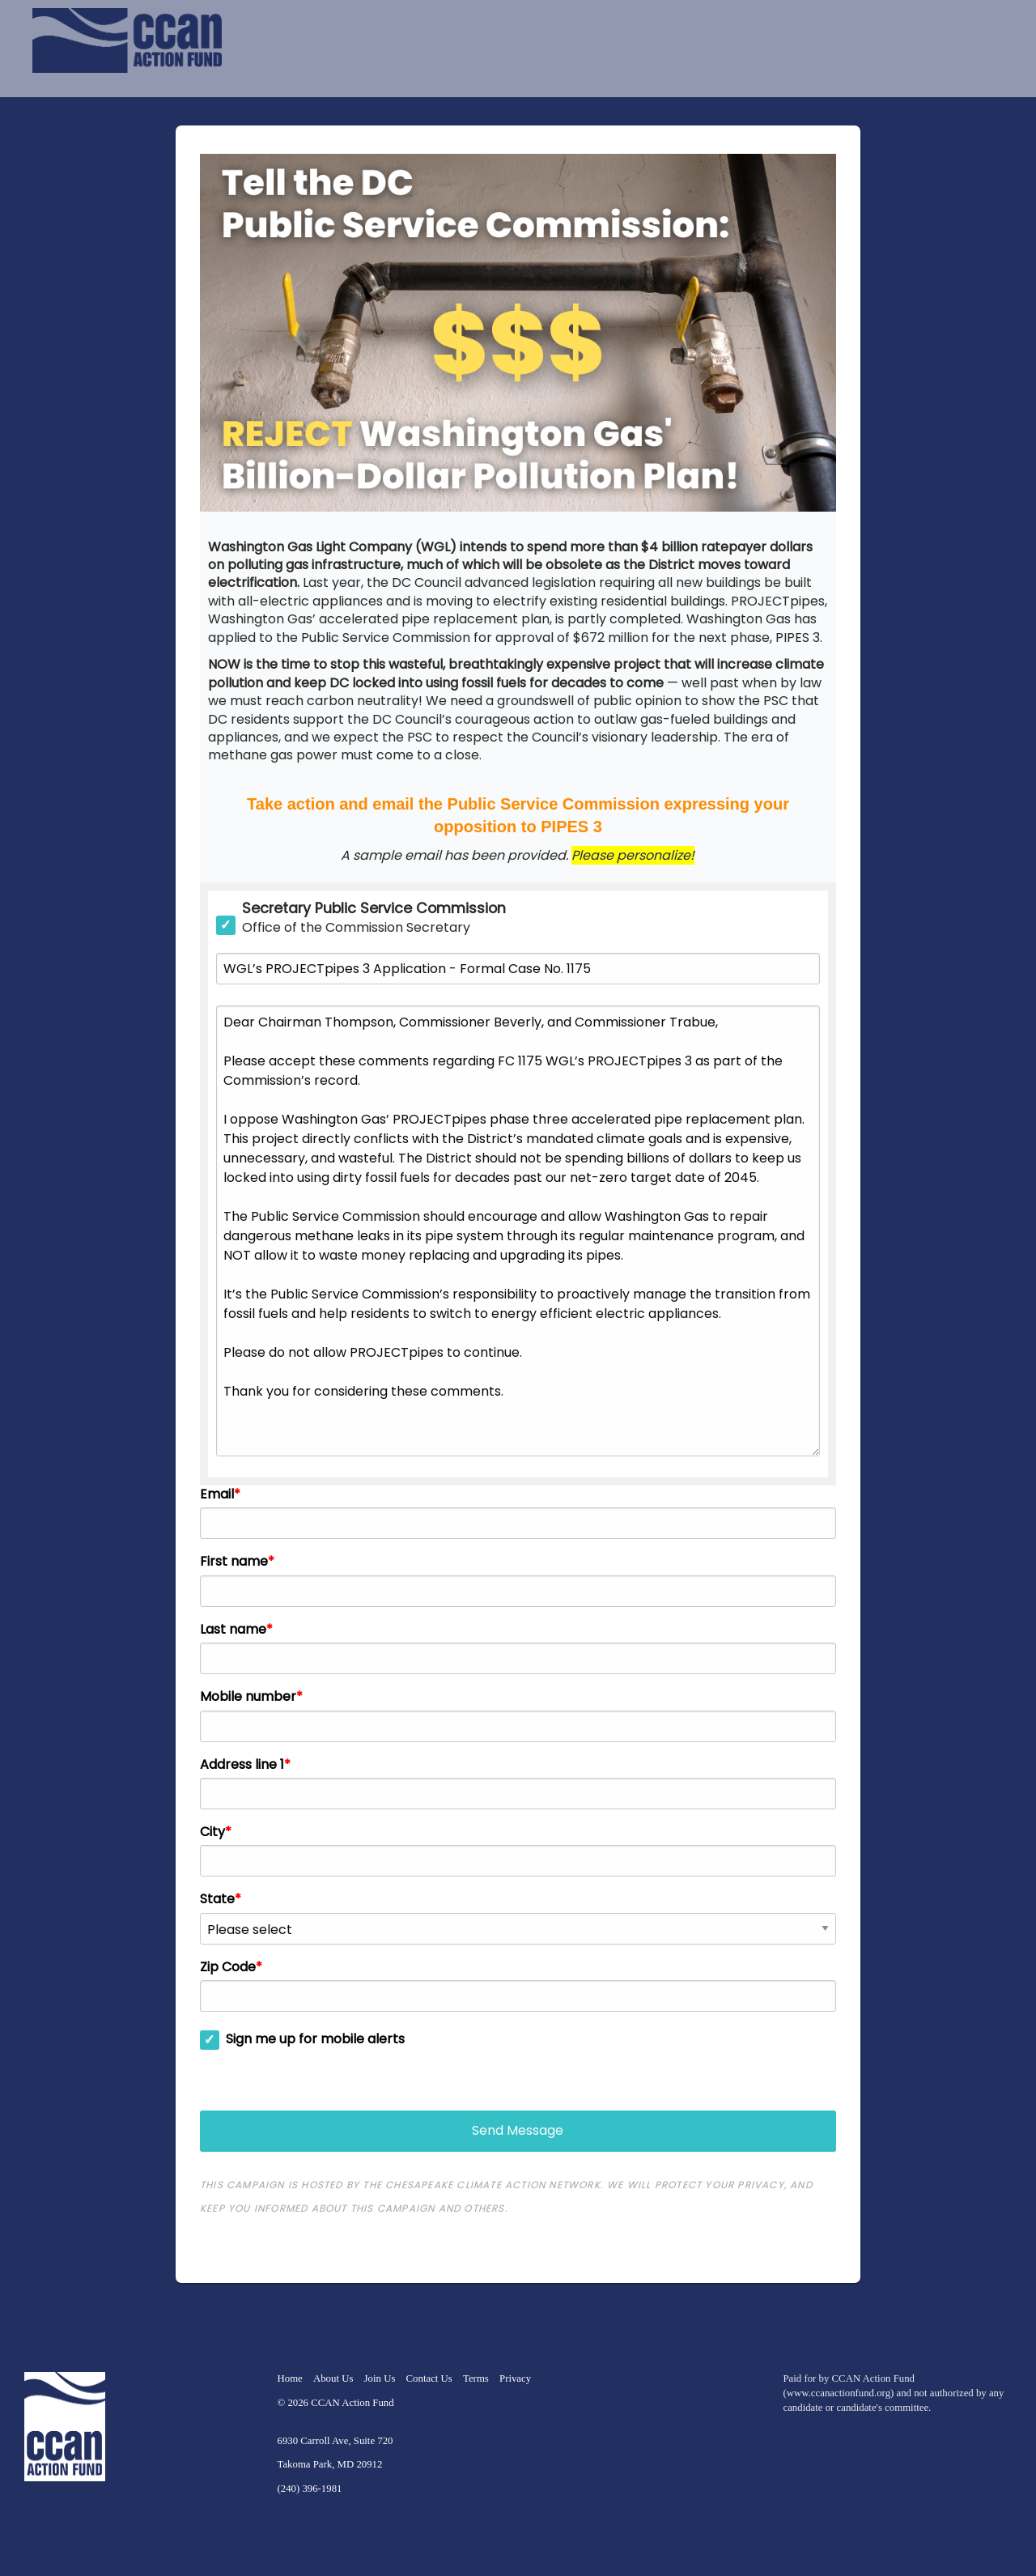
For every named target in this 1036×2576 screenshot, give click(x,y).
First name (234, 1562)
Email (217, 1494)
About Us (333, 2378)
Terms (476, 2378)
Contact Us (429, 2378)
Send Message (517, 2130)
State (217, 1899)
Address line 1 (242, 1765)
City (212, 1832)
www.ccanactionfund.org (838, 2393)
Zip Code (228, 1967)
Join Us (380, 2378)
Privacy (515, 2378)
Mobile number (248, 1697)
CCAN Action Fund (352, 2402)
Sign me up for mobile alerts (315, 2039)
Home (290, 2378)
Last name (233, 1630)
